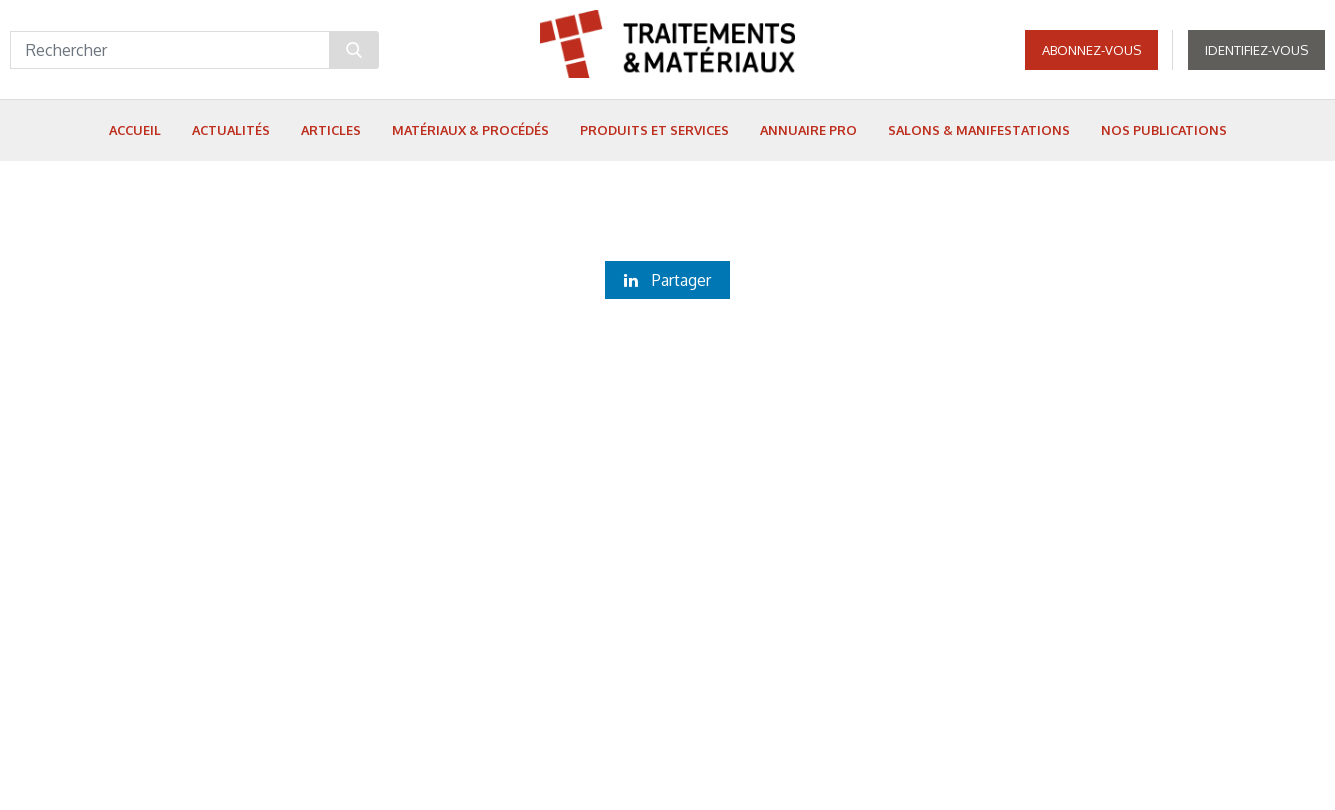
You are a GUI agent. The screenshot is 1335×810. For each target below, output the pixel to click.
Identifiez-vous (1256, 50)
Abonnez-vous (1091, 50)
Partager (667, 280)
